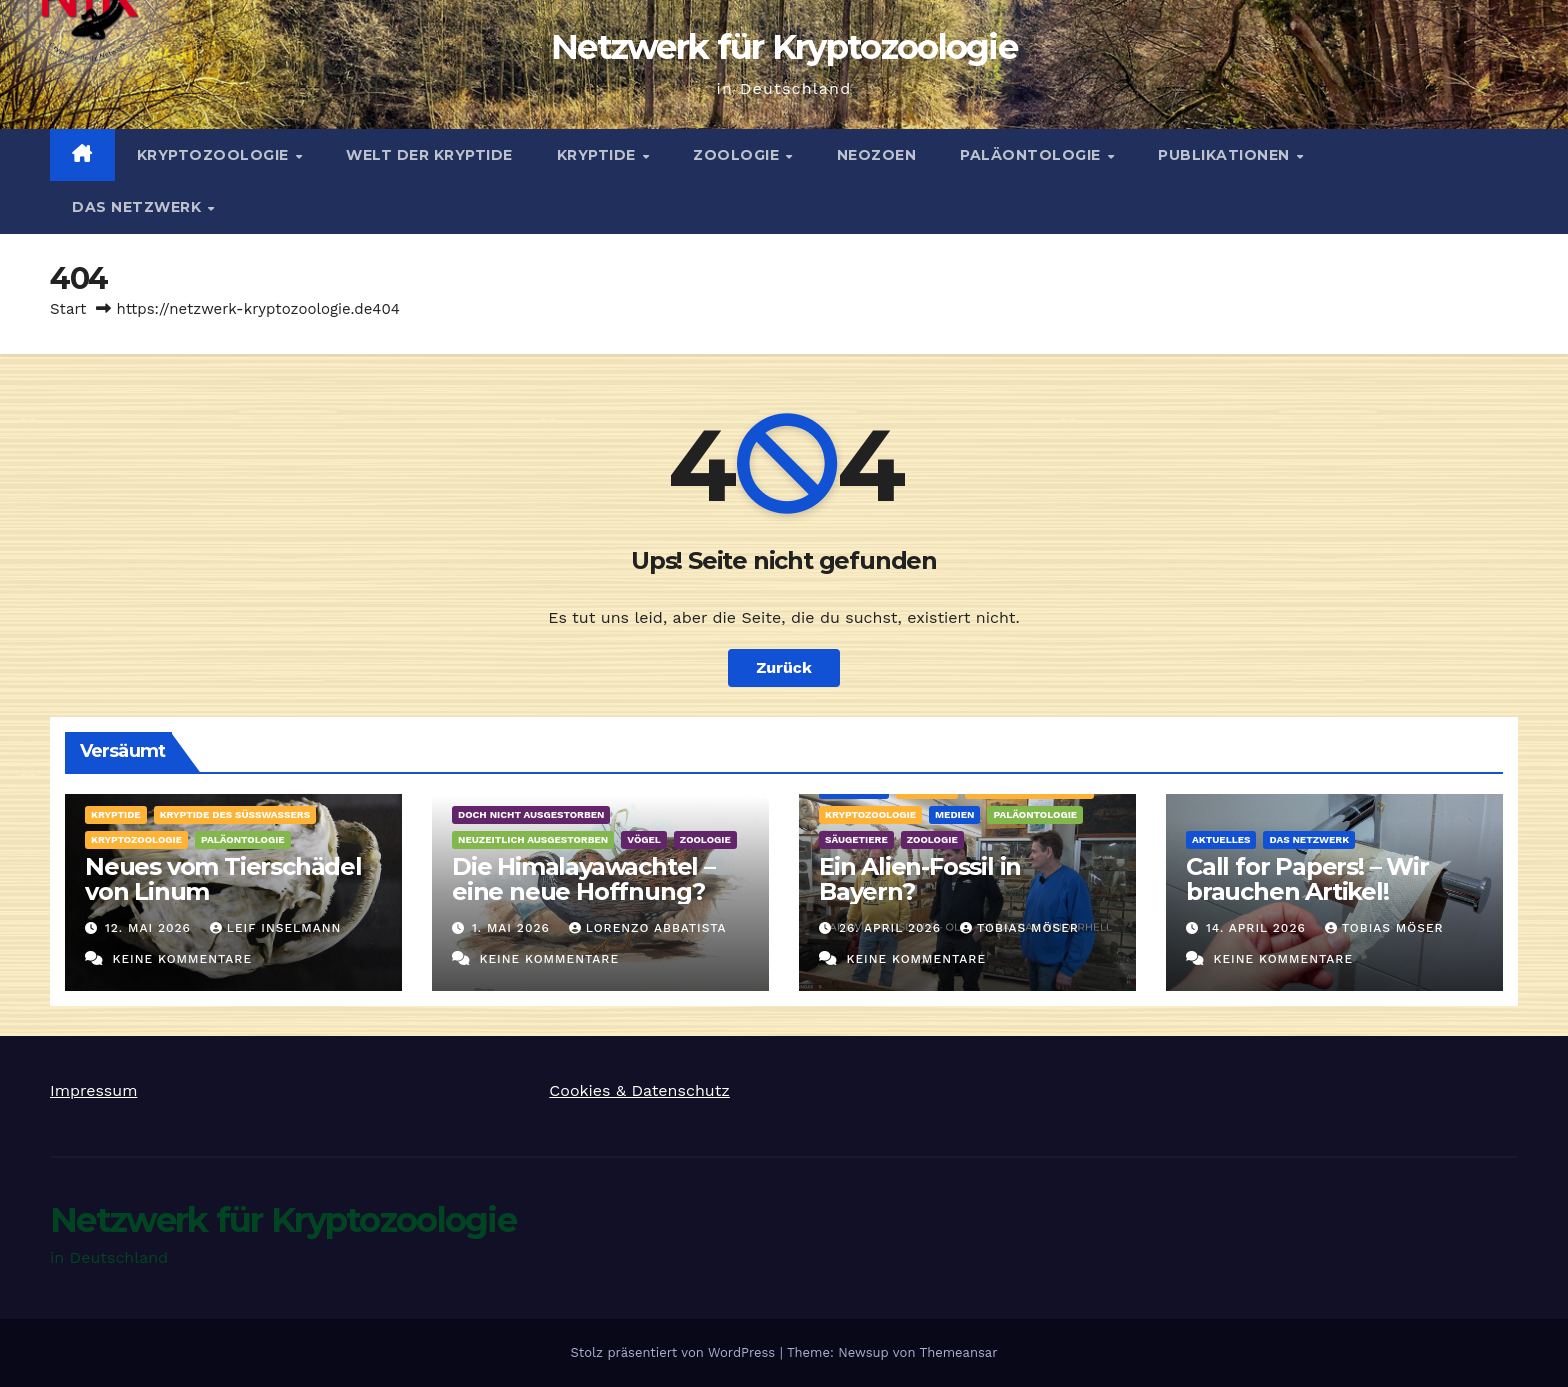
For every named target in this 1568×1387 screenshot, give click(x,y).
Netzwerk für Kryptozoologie (784, 47)
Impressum (93, 1090)
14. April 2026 (1258, 928)
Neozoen (877, 155)
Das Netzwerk (139, 207)
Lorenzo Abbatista (647, 928)
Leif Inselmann (276, 928)
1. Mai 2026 (513, 928)
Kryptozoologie (215, 155)
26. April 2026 (892, 928)
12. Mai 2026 (150, 928)
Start (68, 309)
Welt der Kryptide (429, 155)
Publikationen (1226, 155)
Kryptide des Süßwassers (235, 814)
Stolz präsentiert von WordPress (674, 1352)
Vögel (644, 839)
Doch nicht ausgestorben (531, 814)
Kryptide (599, 155)
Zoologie (738, 155)
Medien (955, 814)
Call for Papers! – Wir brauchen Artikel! (1307, 879)
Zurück (784, 667)
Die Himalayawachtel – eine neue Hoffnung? (583, 879)
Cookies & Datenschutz (639, 1090)
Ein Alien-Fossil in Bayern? (920, 879)
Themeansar (959, 1352)
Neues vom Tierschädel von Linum (223, 879)
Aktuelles (1221, 839)
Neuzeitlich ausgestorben (533, 839)
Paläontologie (1032, 155)
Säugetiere (856, 839)
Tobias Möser (1019, 928)
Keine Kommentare (182, 959)
